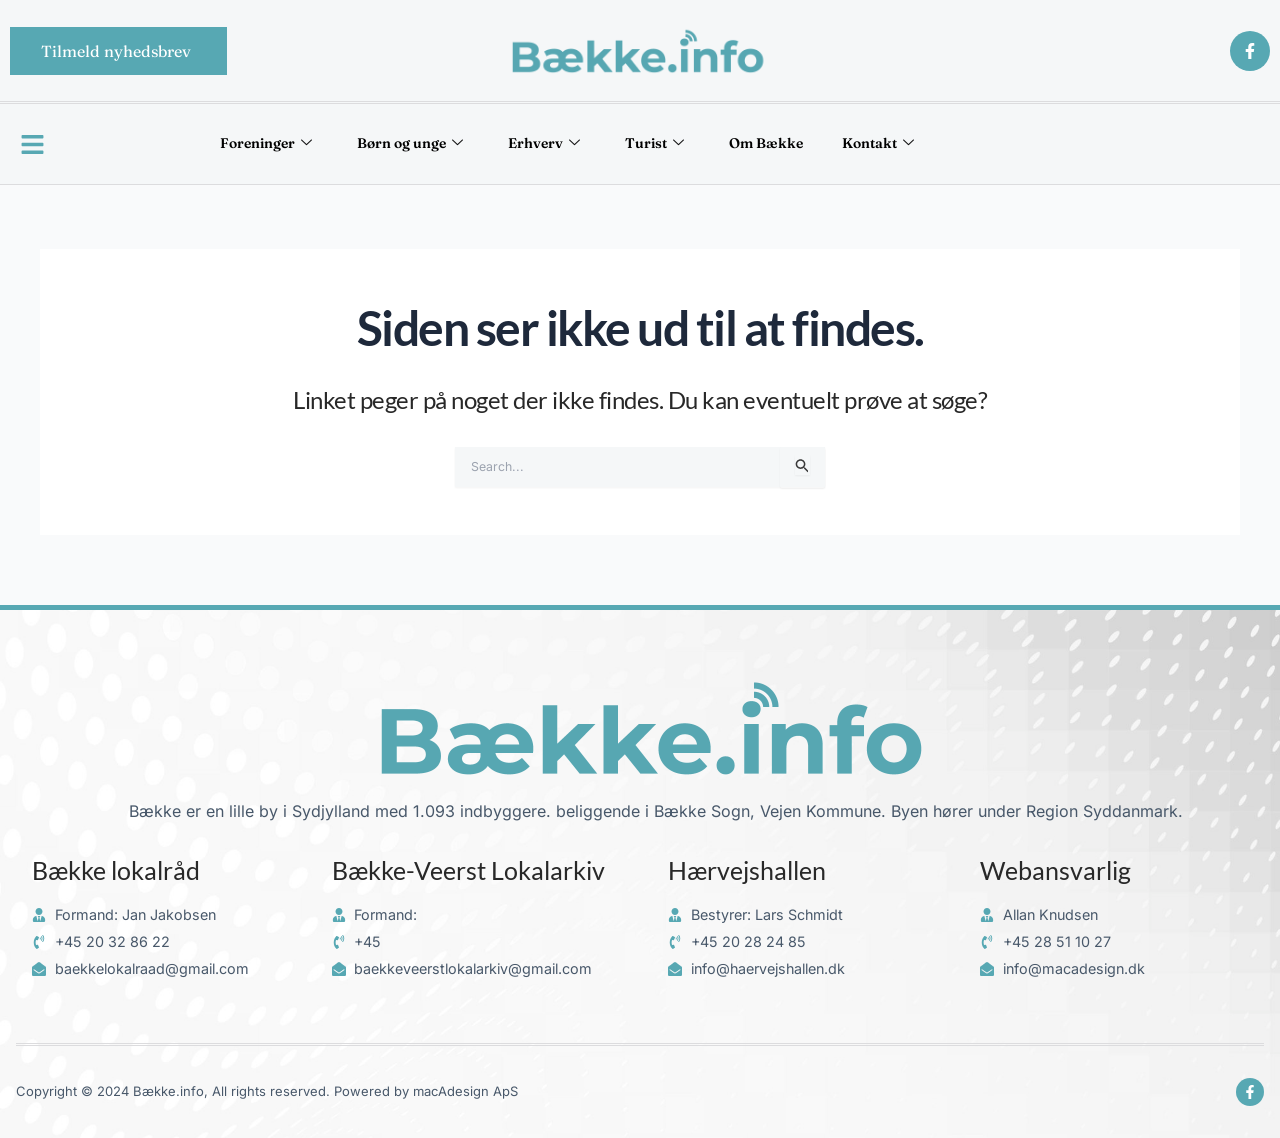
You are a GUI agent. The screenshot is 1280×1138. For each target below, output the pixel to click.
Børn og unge (368, 144)
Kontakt (955, 144)
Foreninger (190, 144)
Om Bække (813, 144)
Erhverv (533, 144)
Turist (672, 144)
